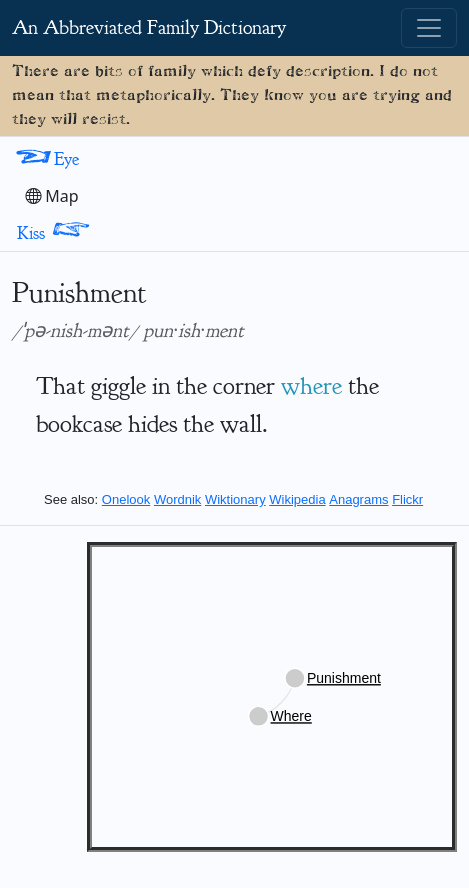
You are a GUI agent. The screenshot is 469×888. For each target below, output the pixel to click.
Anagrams (358, 499)
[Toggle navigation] (429, 28)
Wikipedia (297, 499)
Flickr (407, 499)
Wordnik (177, 499)
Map (52, 196)
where (311, 386)
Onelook (126, 499)
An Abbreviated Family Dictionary (149, 27)
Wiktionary (235, 499)
